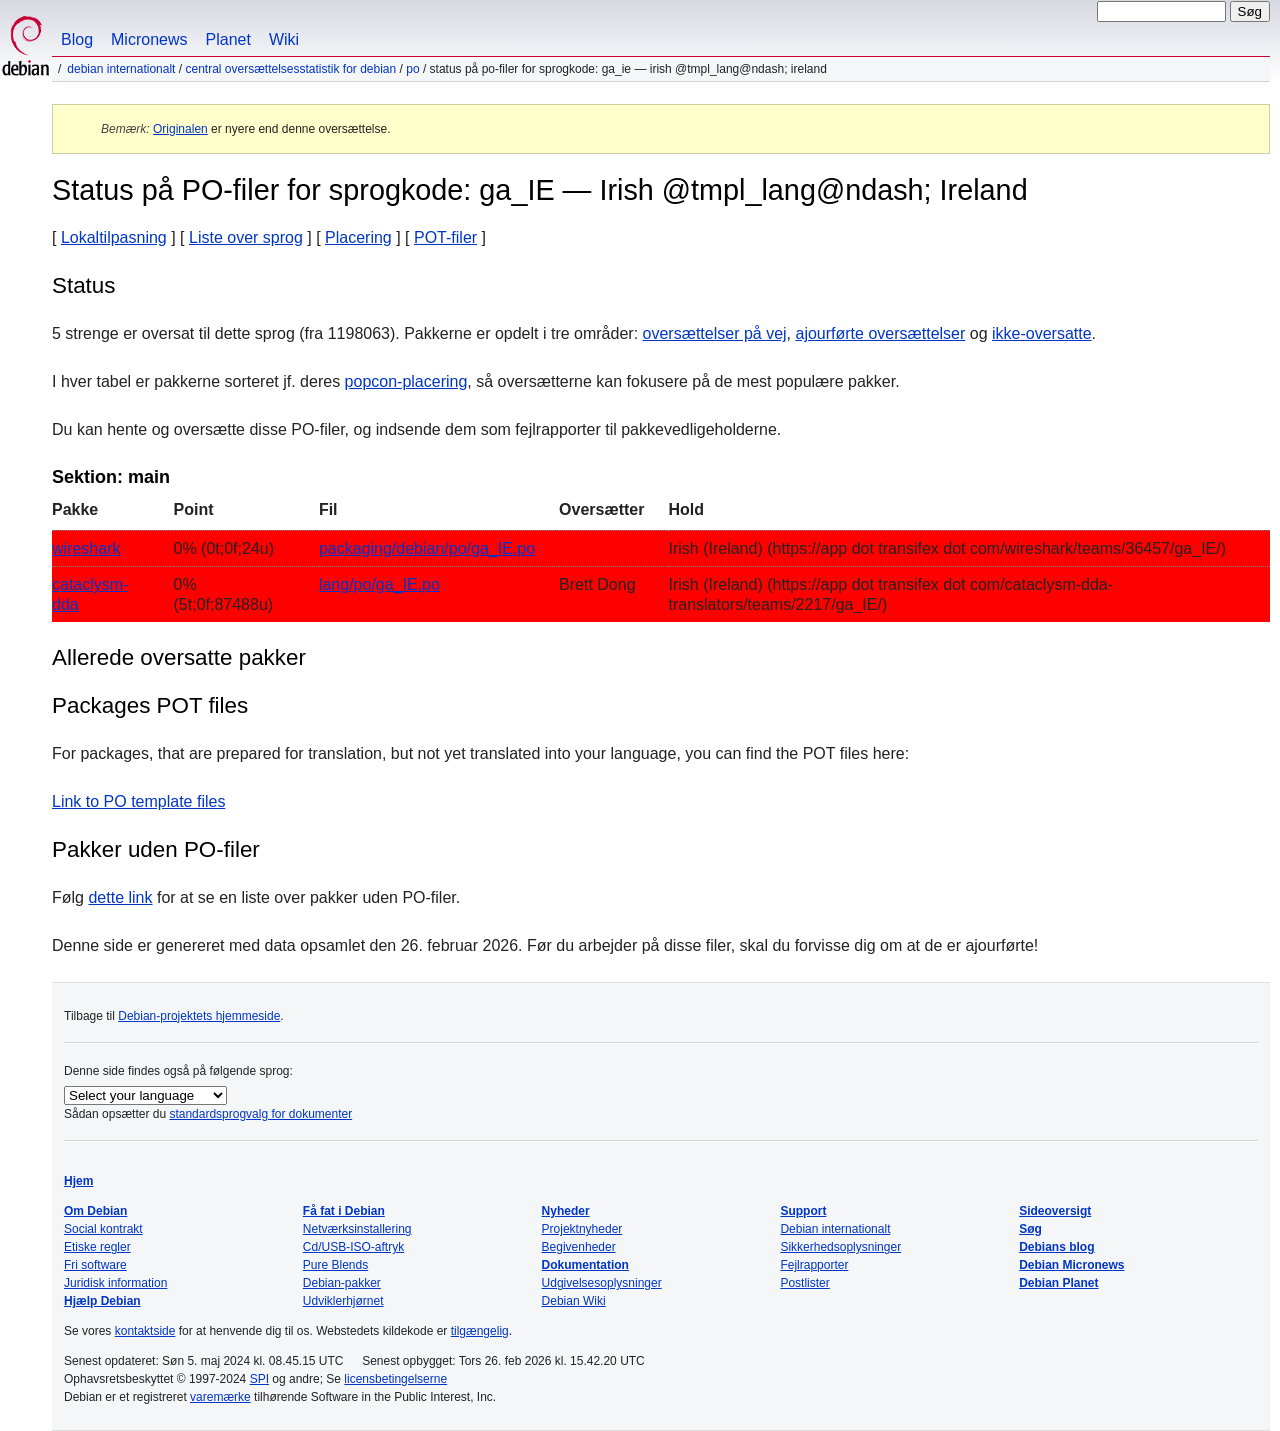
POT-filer (445, 237)
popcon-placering (406, 381)
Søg (1030, 1229)
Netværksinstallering (357, 1229)
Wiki (284, 39)
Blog (77, 39)
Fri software (95, 1265)
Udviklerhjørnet (343, 1301)
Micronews (149, 39)
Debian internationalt (121, 69)
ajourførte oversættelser (880, 333)
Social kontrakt (103, 1229)
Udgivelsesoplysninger (602, 1283)
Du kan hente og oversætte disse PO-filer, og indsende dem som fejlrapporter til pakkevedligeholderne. (416, 429)
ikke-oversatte (1042, 333)
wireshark (86, 548)
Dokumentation (585, 1265)
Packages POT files (150, 705)
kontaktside (145, 1331)
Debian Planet (1058, 1283)
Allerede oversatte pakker (179, 657)
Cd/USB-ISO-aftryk (353, 1247)
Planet (228, 39)
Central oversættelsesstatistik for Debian (290, 69)
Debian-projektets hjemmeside (199, 1016)
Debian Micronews (1071, 1265)
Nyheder (566, 1211)
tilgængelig (480, 1331)
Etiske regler (97, 1247)
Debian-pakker (342, 1283)
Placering (358, 237)
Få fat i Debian (344, 1211)
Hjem (78, 1181)
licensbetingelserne (395, 1379)
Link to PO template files (138, 801)
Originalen (180, 129)
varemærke (220, 1397)
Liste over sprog (246, 237)
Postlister (804, 1283)
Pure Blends (335, 1265)
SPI (259, 1379)
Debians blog (1056, 1247)
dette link (120, 897)
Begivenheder (579, 1247)
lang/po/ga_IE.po (379, 584)
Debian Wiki (574, 1301)
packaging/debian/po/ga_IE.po (427, 548)
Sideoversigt (1055, 1211)
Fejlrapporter (814, 1265)
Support (803, 1211)
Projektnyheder (582, 1229)
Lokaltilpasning (114, 237)
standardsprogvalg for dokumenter (260, 1114)
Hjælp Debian (102, 1301)
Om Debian (95, 1211)
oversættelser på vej (715, 333)
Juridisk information (115, 1283)
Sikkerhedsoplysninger (840, 1247)
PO (412, 69)
